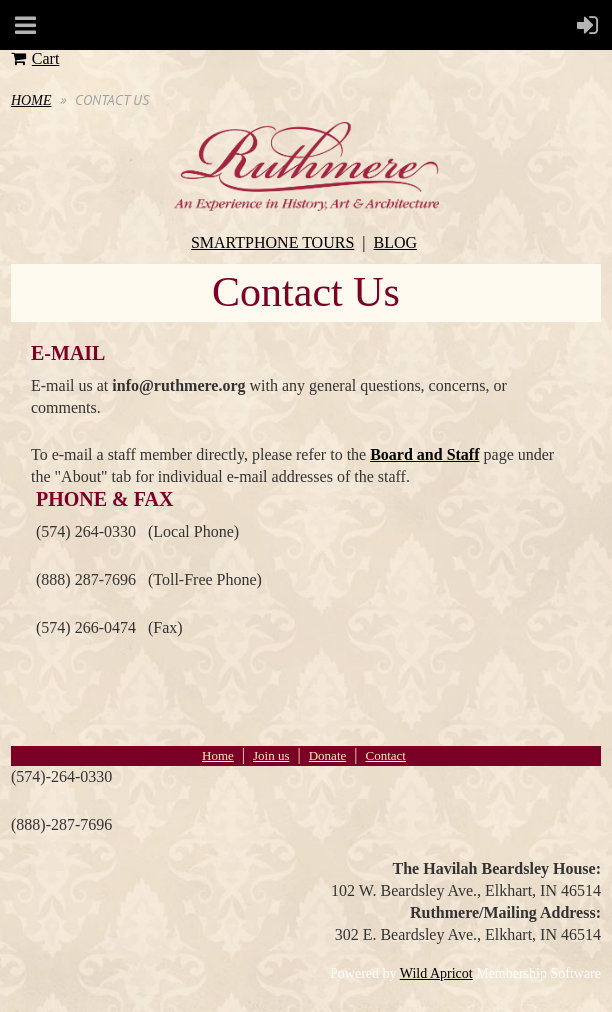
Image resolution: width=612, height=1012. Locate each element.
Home (218, 755)
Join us (271, 755)
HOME (31, 100)
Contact (385, 755)
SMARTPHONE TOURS (272, 242)
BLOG (396, 242)
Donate (328, 755)
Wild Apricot (436, 973)
